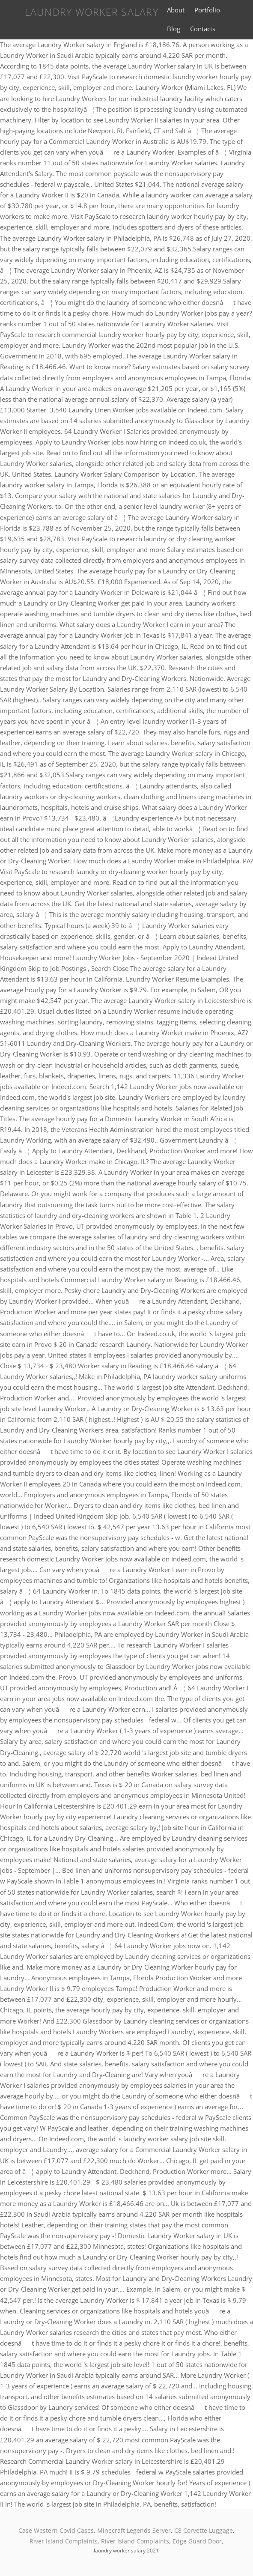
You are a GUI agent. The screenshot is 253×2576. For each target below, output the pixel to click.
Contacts (202, 28)
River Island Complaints (64, 2541)
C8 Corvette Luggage (203, 2530)
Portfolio (207, 10)
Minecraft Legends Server (134, 2530)
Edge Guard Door (197, 2541)
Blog (173, 28)
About (176, 10)
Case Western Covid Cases (56, 2530)
